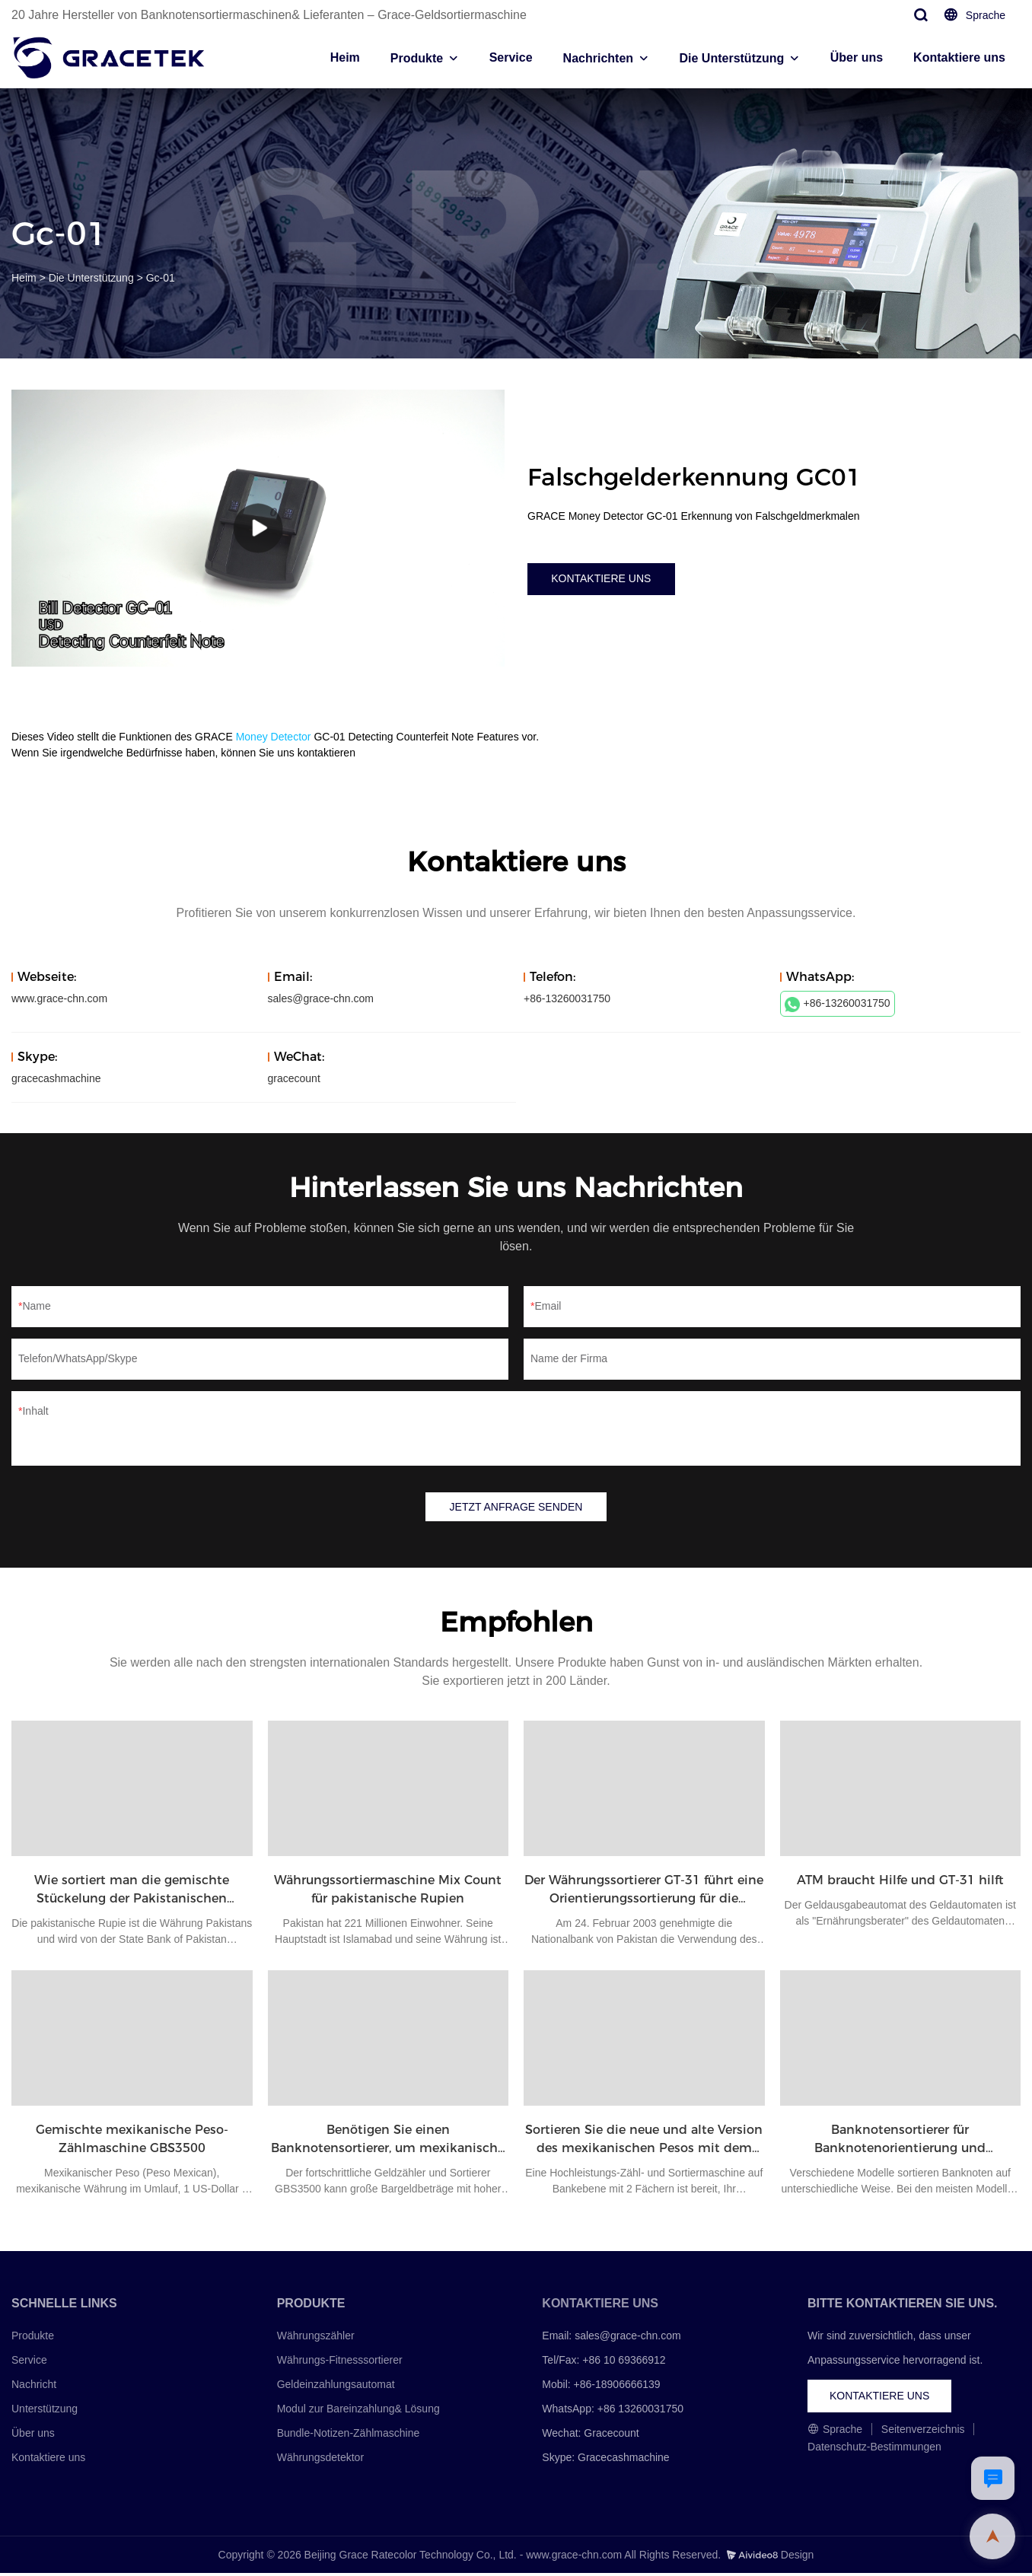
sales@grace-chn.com (321, 998)
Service (511, 57)
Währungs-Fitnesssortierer (340, 2363)
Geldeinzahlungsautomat (336, 2387)
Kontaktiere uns (959, 57)
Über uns (856, 57)
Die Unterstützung (732, 58)
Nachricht (33, 2387)
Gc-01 (160, 278)
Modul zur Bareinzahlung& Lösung (358, 2412)
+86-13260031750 (837, 1004)
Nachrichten (598, 58)
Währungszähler (316, 2338)
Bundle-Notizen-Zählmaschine (348, 2436)
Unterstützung (44, 2412)
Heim (345, 57)
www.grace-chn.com (59, 998)
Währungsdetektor (320, 2460)
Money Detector (273, 737)
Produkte (416, 58)
